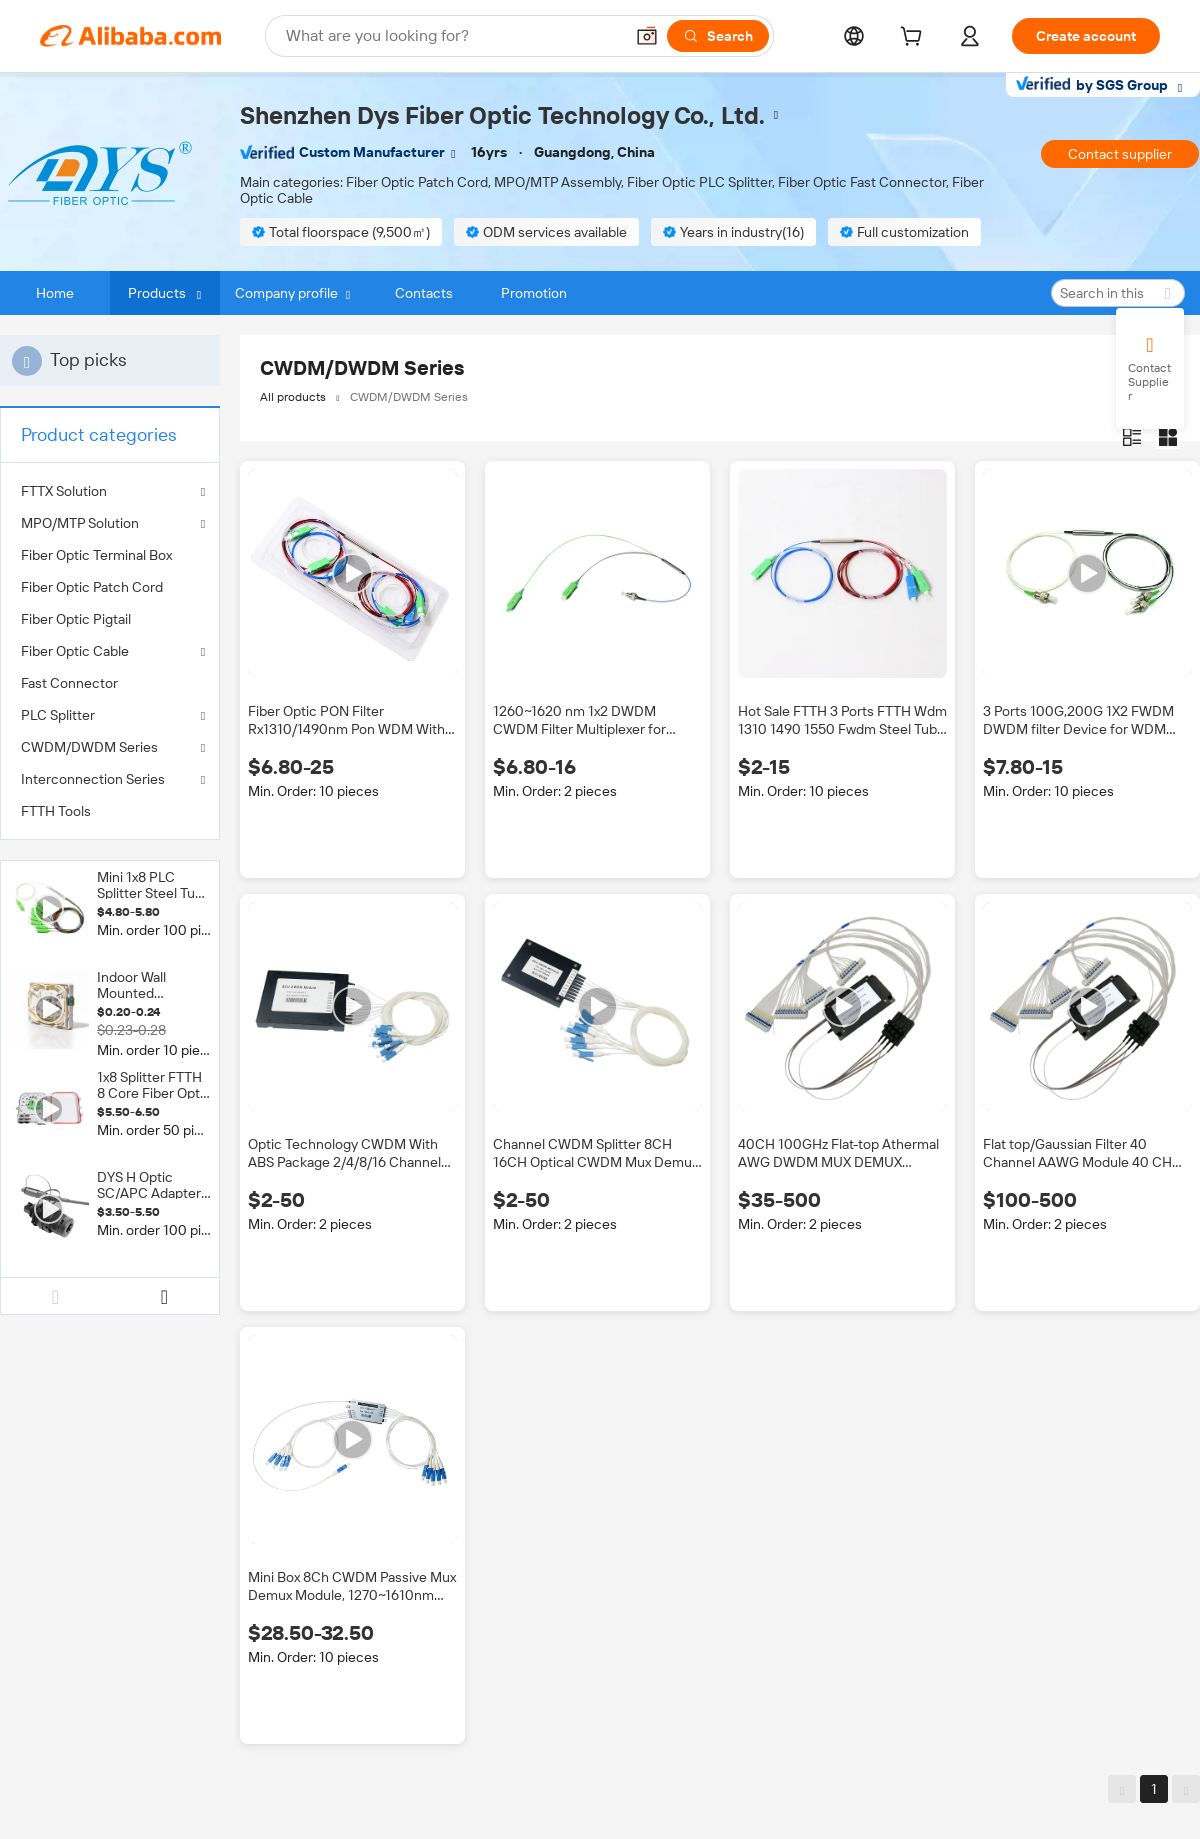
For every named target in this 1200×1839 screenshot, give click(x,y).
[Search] (718, 36)
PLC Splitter (58, 715)
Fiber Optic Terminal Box (96, 555)
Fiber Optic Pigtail (76, 619)
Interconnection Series (93, 779)
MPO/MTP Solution (80, 523)
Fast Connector (69, 683)
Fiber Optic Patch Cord (92, 587)
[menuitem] (110, 555)
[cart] (915, 39)
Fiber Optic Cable (75, 651)
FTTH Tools (56, 811)
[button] (647, 36)
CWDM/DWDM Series (89, 747)
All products (293, 397)
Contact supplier (1120, 154)
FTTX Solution (64, 491)
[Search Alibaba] (452, 36)
